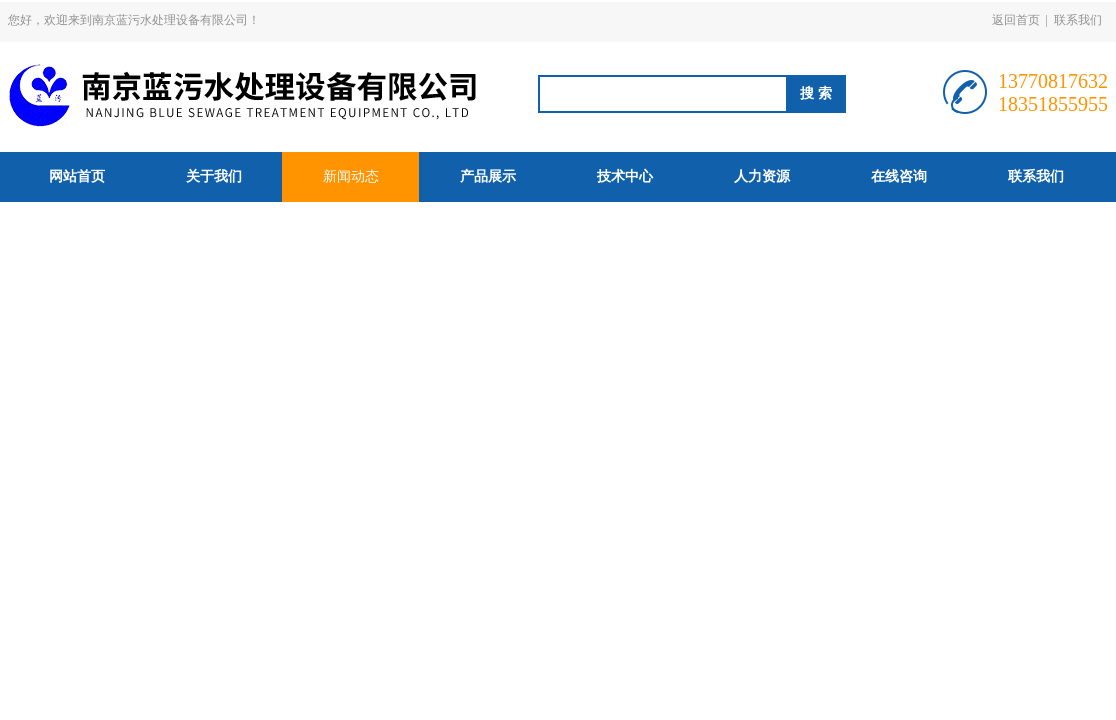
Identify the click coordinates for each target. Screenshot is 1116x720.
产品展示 (488, 176)
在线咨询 (899, 176)
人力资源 (762, 176)
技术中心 (625, 176)
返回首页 (1016, 20)
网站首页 (77, 176)
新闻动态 (351, 176)
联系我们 (1078, 20)
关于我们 (214, 176)
